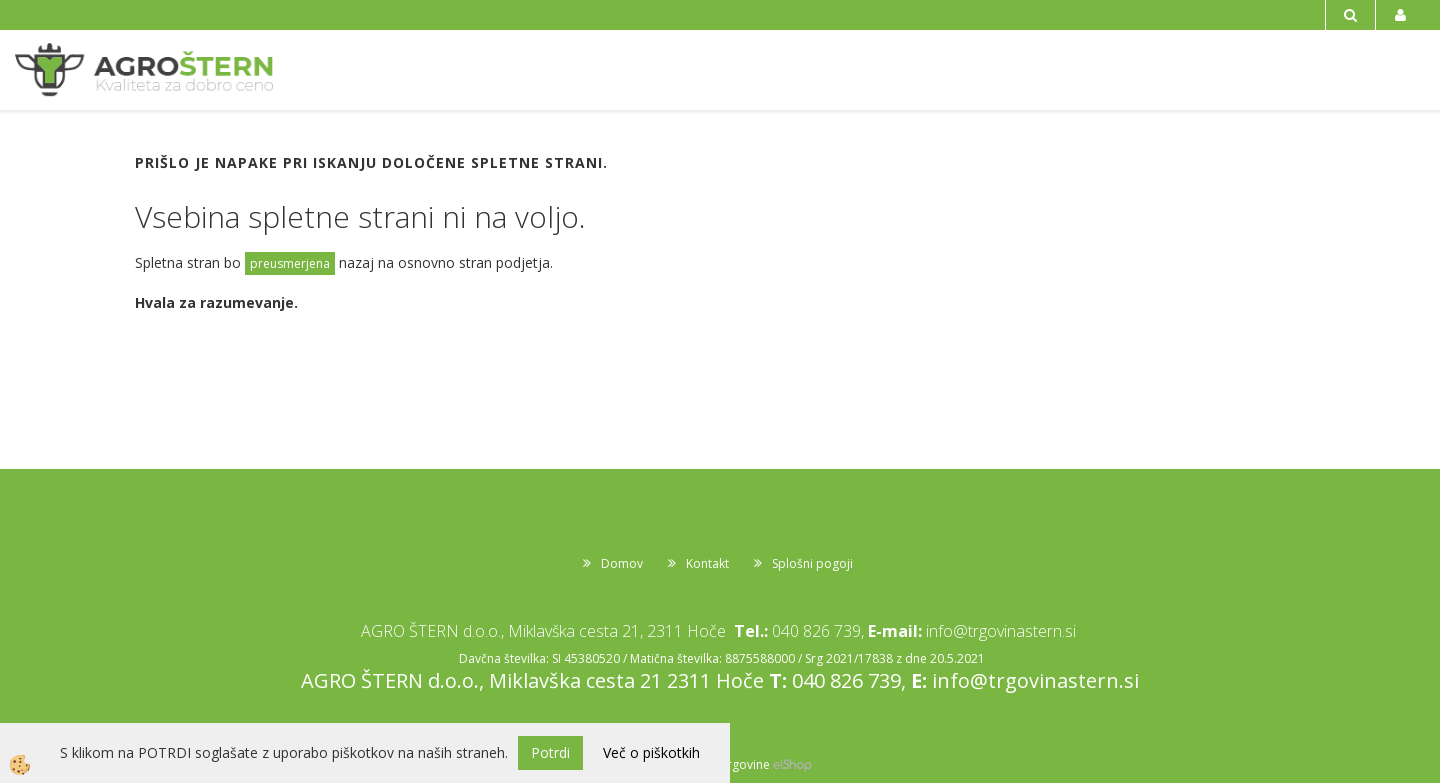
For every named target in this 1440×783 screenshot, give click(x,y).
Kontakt (707, 563)
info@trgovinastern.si (1001, 631)
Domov (622, 563)
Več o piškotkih (651, 752)
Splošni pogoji (812, 563)
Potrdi (550, 752)
